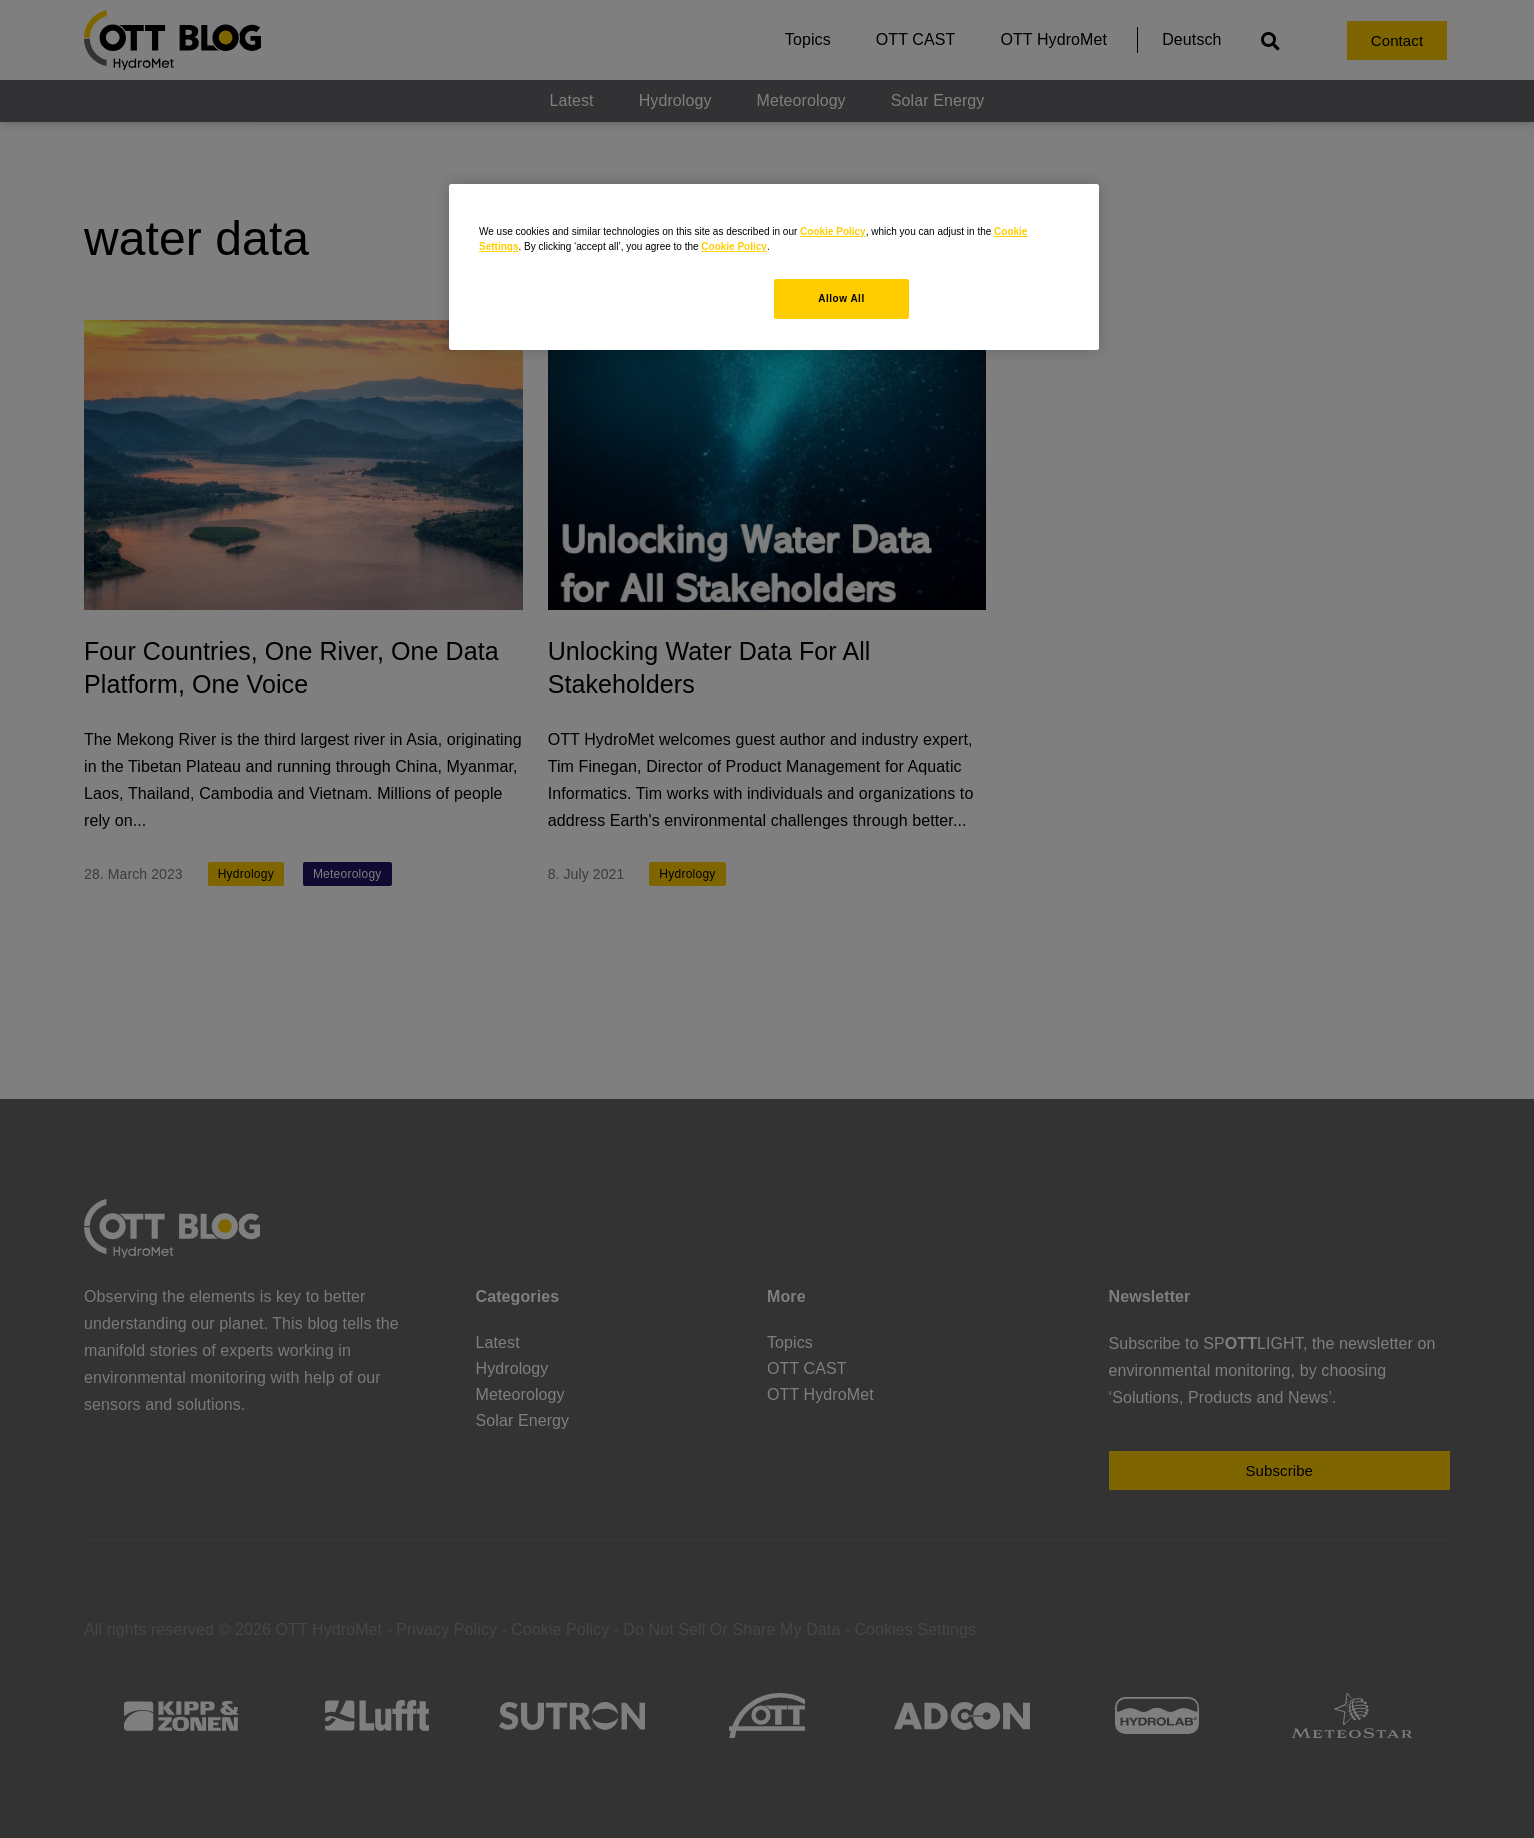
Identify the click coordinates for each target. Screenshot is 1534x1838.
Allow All (841, 298)
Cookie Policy (833, 231)
